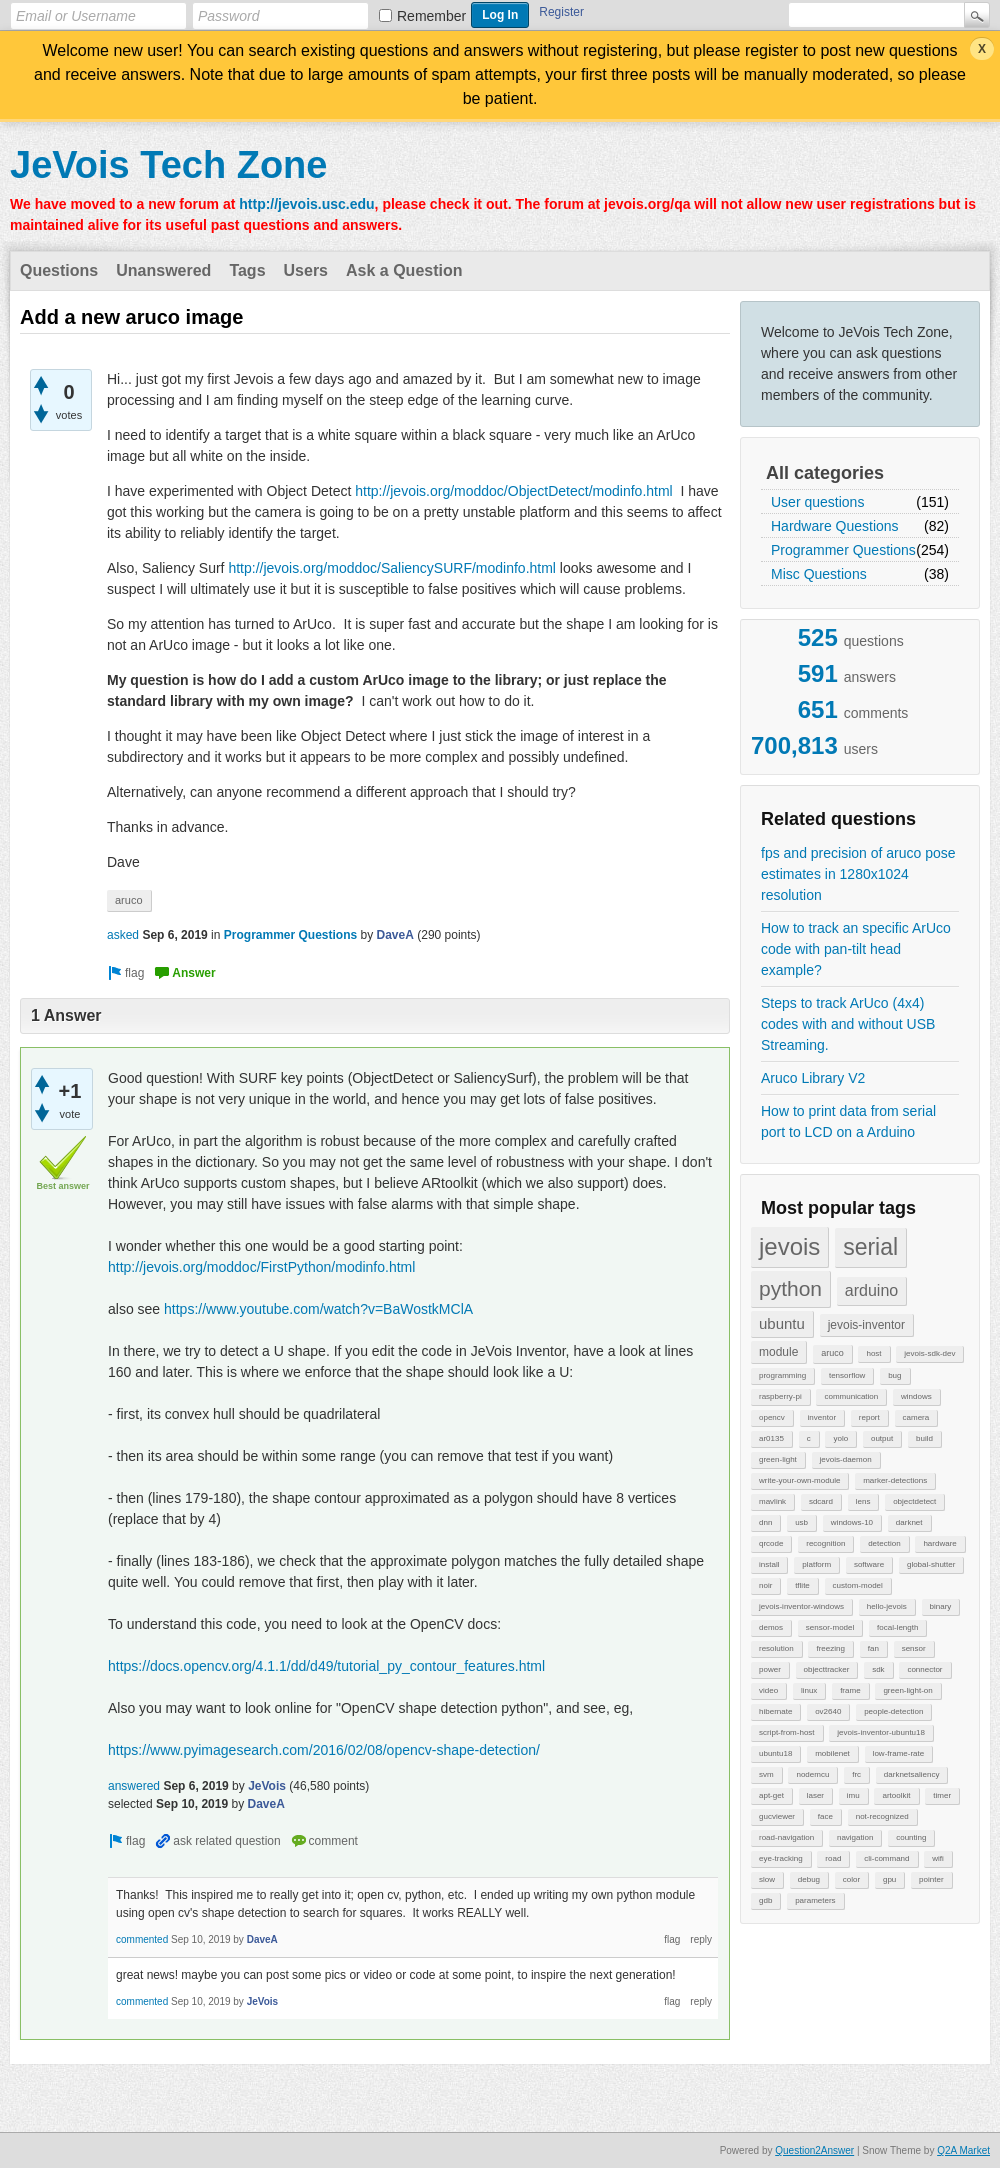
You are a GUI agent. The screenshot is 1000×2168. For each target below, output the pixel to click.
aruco (832, 1353)
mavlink (772, 1501)
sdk (878, 1669)
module (778, 1352)
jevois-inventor (866, 1325)
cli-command (886, 1858)
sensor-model (830, 1627)
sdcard (821, 1501)
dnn (765, 1522)
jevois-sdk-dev (929, 1353)
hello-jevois (887, 1606)
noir (765, 1585)
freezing (830, 1648)
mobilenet (832, 1753)
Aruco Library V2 (813, 1078)
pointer (931, 1879)
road (833, 1858)
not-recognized (882, 1816)
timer (942, 1795)
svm (766, 1774)
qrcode (771, 1543)
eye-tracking (781, 1858)
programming (782, 1375)
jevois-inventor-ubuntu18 (881, 1732)
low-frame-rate (899, 1753)
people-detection (893, 1711)
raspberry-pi (780, 1396)
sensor (914, 1648)
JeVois (267, 1786)
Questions (59, 270)
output (882, 1438)
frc (856, 1774)
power (770, 1669)
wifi (938, 1858)
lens (863, 1501)
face (825, 1816)
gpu (889, 1879)
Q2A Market (963, 2150)
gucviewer (777, 1816)
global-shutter (931, 1564)
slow (767, 1879)
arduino (871, 1290)
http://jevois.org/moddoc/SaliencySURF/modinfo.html (392, 568)
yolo (840, 1438)
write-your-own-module (799, 1480)
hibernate (775, 1711)
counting (911, 1837)
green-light (778, 1459)
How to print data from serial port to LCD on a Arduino (848, 1121)
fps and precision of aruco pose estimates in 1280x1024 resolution (858, 874)
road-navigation (786, 1837)
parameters (815, 1900)
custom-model (858, 1585)
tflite (802, 1585)
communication (851, 1396)
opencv (772, 1417)
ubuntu (782, 1323)
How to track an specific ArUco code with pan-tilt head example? (856, 949)
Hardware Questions (835, 526)
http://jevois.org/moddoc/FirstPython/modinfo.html (261, 1267)
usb (801, 1522)
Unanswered (163, 270)
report (869, 1417)
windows (916, 1396)
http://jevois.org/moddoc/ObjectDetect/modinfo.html (513, 491)
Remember (431, 16)
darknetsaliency (912, 1774)
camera (916, 1417)
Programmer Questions (843, 550)
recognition (825, 1543)
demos (771, 1627)
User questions (817, 502)
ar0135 (771, 1438)
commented (142, 1939)
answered (134, 1786)
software (869, 1564)
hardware (939, 1543)
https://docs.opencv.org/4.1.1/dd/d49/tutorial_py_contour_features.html (326, 1666)
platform (816, 1564)
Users (306, 270)
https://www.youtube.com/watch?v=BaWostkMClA (318, 1309)
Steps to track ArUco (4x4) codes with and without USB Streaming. (848, 1024)
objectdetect (914, 1501)
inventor (822, 1417)
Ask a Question (404, 270)
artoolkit (896, 1795)
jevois (789, 1246)
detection (884, 1543)
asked (123, 935)
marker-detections (895, 1480)
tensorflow (847, 1375)
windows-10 (852, 1522)
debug (809, 1879)
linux (809, 1690)
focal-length (897, 1627)
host (873, 1353)
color (851, 1879)
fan (873, 1648)
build (924, 1438)
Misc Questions (819, 574)
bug (894, 1375)
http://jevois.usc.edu (306, 204)
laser (815, 1795)
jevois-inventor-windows (801, 1606)
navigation (855, 1837)
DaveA (395, 935)
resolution (776, 1648)
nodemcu (812, 1774)
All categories (825, 473)
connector (924, 1669)
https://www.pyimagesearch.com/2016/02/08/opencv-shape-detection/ (324, 1750)
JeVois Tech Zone (168, 165)
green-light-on (907, 1690)
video (768, 1690)
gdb (765, 1900)
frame (850, 1690)
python (790, 1288)
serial (870, 1247)
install (769, 1564)
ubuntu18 (775, 1753)
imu (853, 1795)
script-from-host (787, 1732)
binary (941, 1606)
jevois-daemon (846, 1459)
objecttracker (827, 1669)
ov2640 (828, 1711)
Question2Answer (814, 2150)
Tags (247, 270)
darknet (909, 1522)
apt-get (771, 1795)
